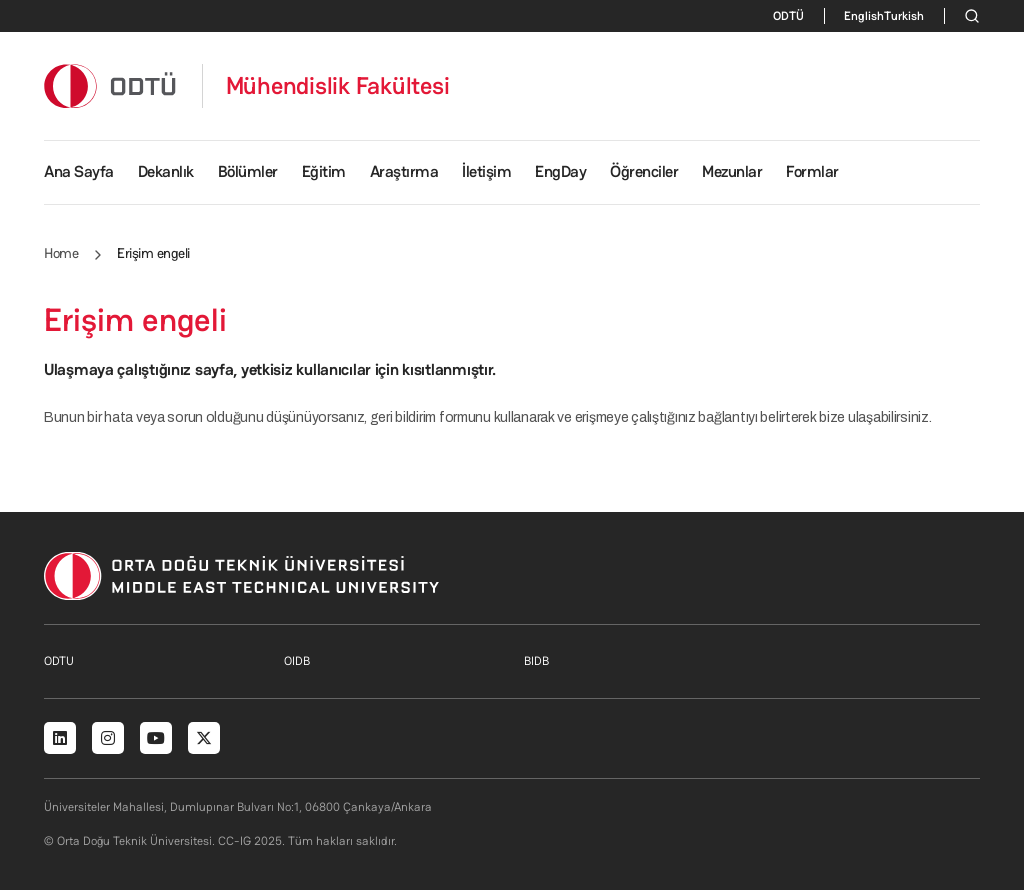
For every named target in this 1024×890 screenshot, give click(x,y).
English (864, 16)
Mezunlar (732, 171)
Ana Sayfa (79, 171)
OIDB (297, 661)
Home (61, 253)
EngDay (560, 171)
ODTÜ (788, 16)
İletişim (486, 171)
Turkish (904, 16)
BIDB (536, 661)
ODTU (59, 661)
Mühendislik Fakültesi (338, 86)
